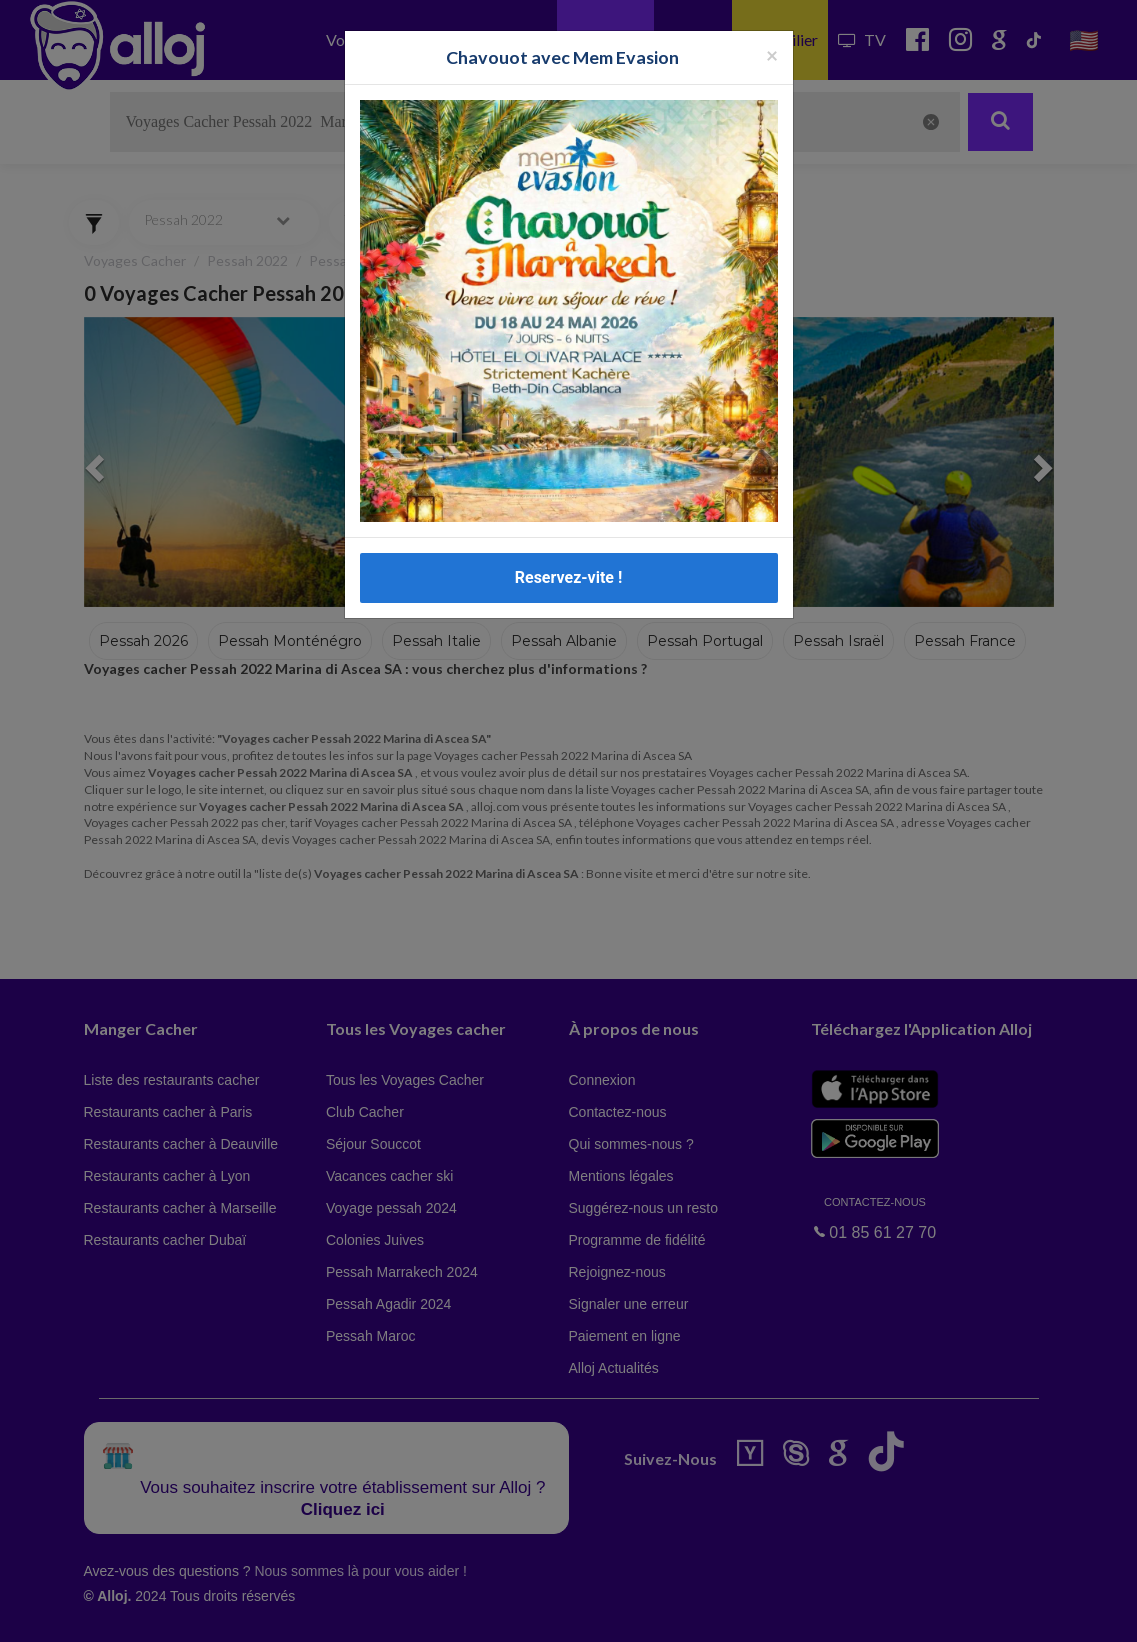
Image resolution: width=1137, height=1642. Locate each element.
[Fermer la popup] (772, 54)
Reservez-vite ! (569, 577)
